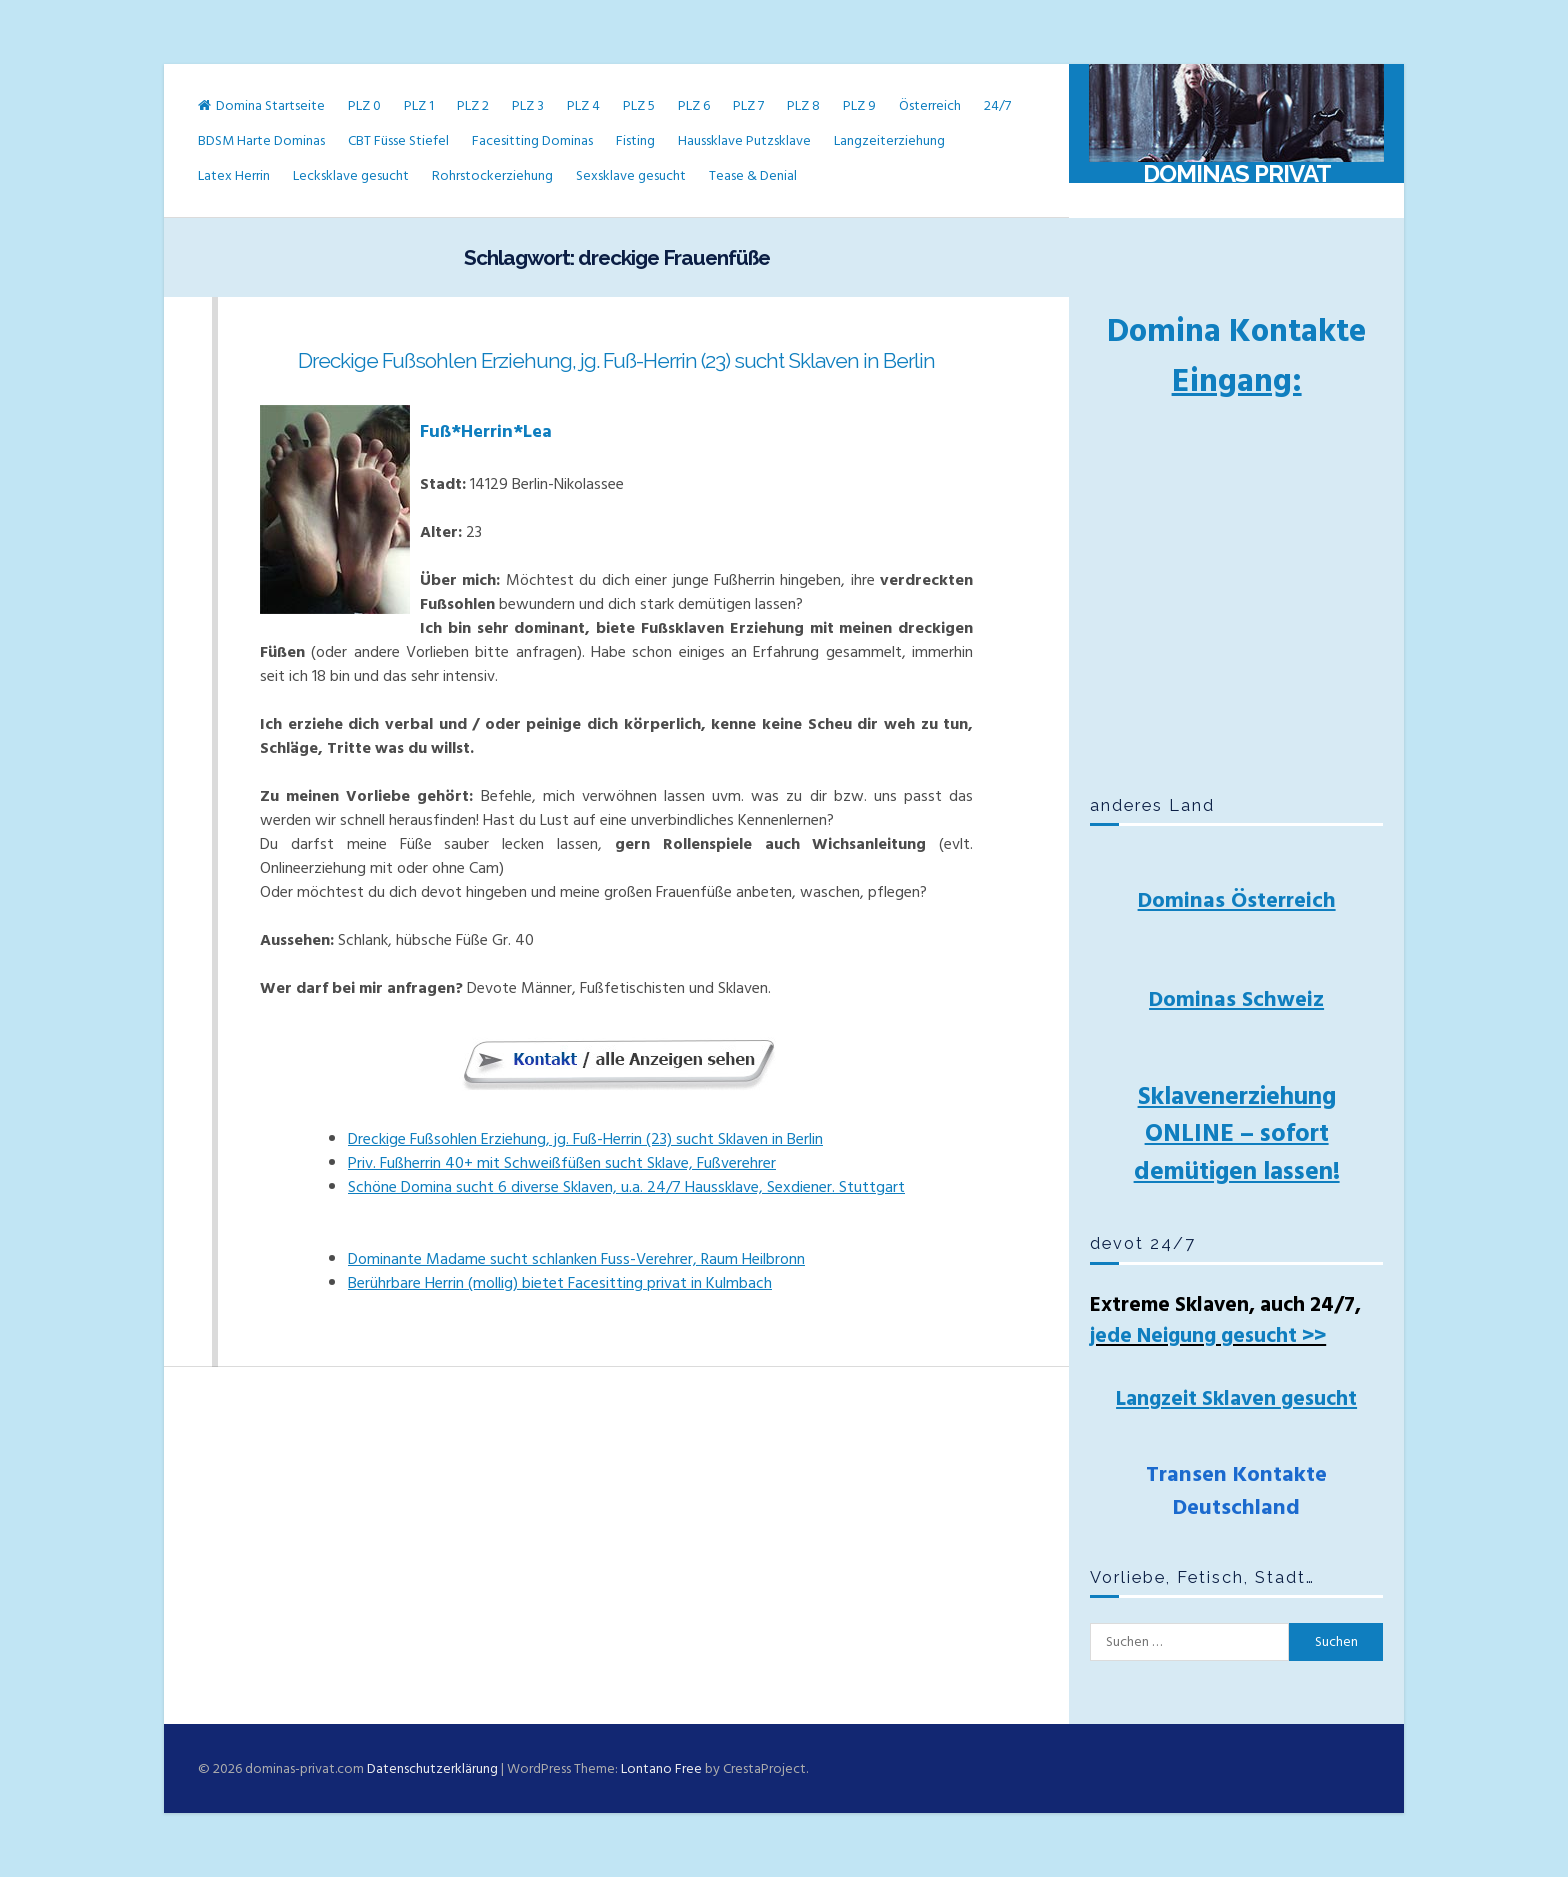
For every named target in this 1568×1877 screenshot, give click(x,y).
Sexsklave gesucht (631, 175)
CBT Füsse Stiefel (398, 140)
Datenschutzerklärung (432, 1768)
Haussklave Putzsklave (744, 140)
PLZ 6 (694, 105)
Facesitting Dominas (532, 140)
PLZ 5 (639, 105)
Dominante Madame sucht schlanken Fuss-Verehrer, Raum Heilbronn (576, 1259)
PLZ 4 (583, 105)
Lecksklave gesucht (351, 175)
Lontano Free (661, 1768)
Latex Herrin (234, 175)
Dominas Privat (1237, 173)
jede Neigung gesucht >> (1208, 1336)
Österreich (930, 105)
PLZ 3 (528, 105)
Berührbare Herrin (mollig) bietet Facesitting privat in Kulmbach (560, 1283)
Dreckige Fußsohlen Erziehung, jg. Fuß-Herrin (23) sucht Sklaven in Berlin (616, 360)
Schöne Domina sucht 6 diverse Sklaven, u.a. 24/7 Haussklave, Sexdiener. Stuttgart (626, 1187)
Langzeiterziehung (889, 140)
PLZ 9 (859, 105)
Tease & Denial (753, 175)
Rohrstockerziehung (492, 175)
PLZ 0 (364, 105)
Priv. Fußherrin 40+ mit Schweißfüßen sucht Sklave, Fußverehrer (562, 1163)
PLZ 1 (419, 105)
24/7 (997, 105)
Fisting (635, 140)
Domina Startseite (261, 105)
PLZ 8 (803, 105)
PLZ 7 (748, 105)
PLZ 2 (473, 105)
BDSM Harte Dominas (261, 140)
